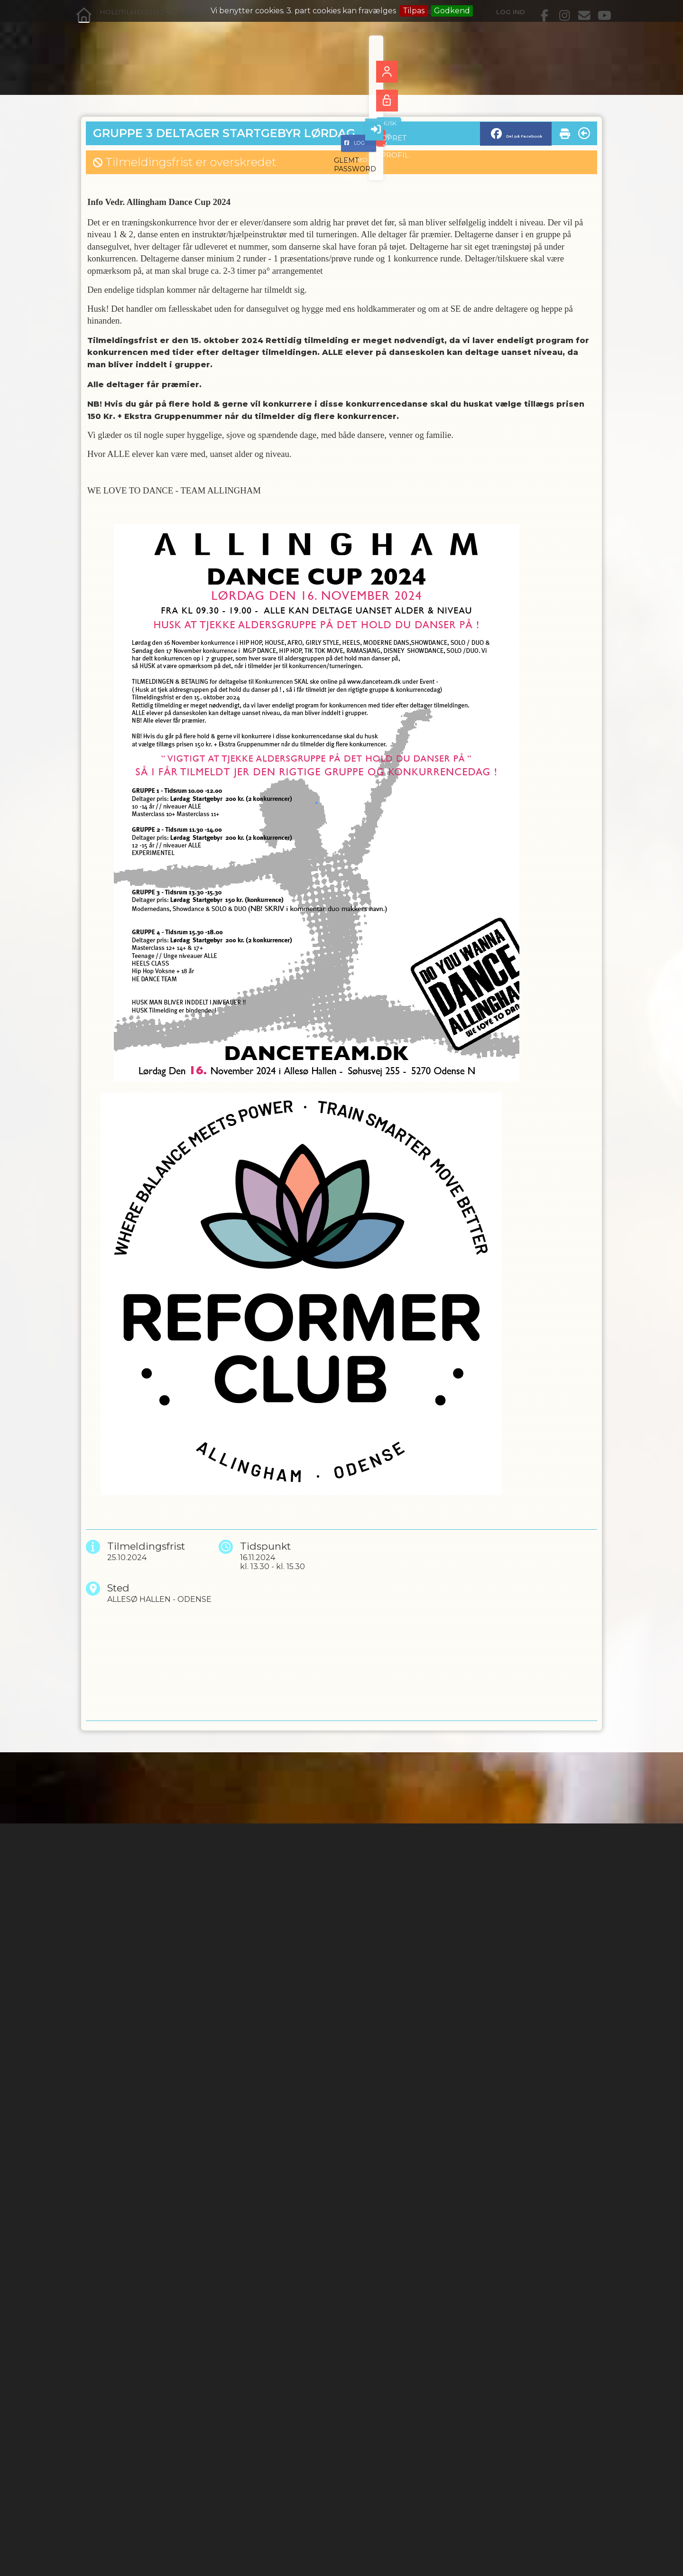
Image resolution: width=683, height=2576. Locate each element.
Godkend (452, 10)
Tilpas (414, 10)
